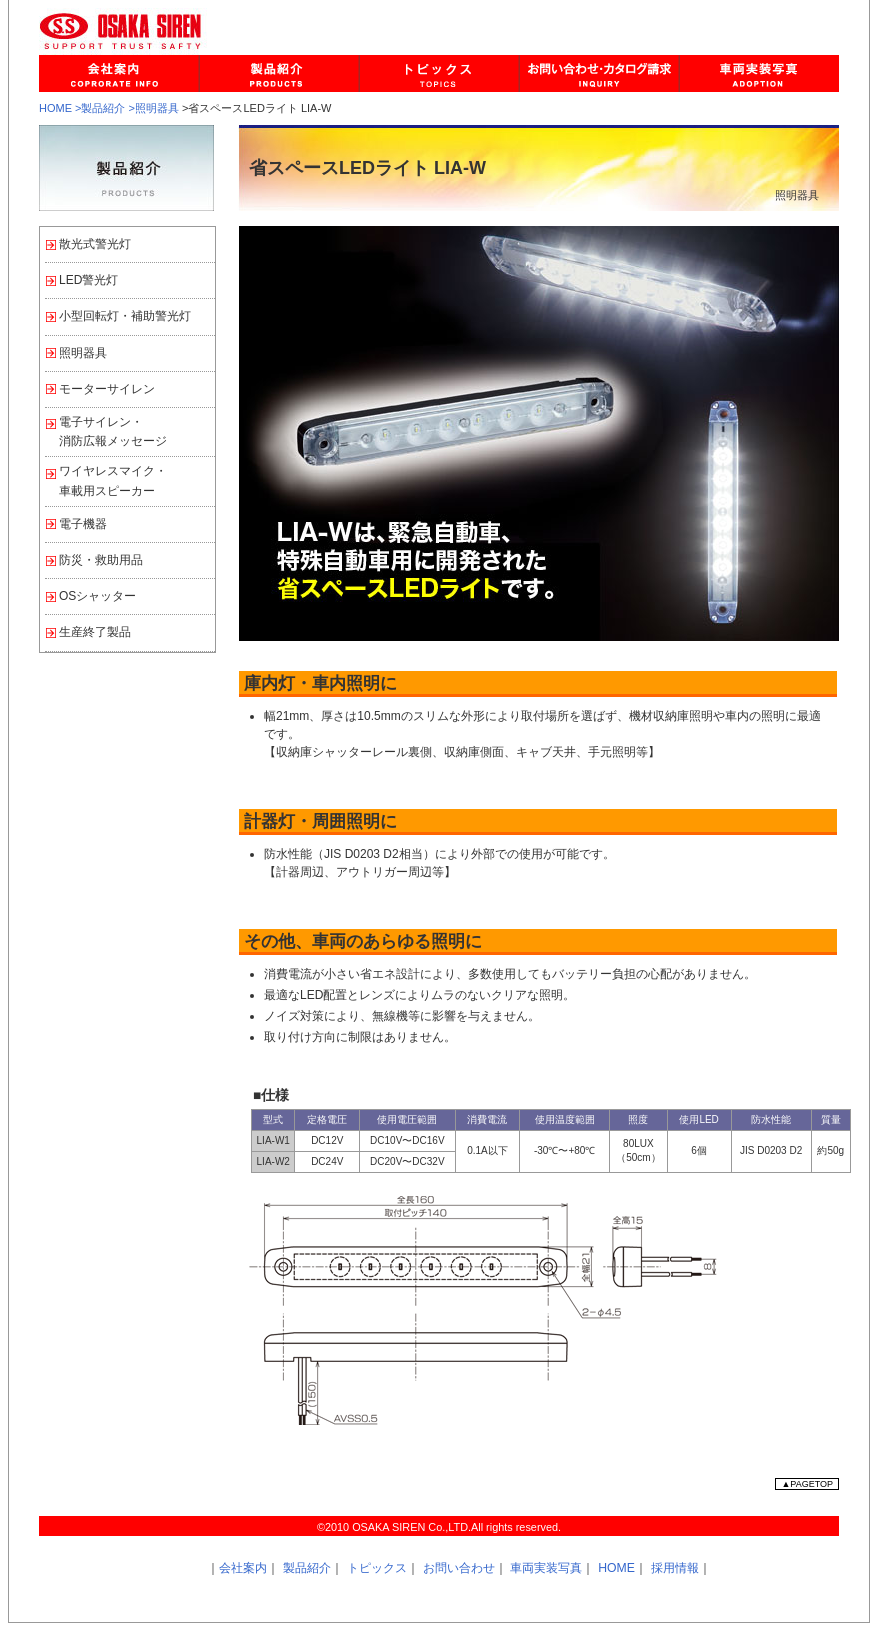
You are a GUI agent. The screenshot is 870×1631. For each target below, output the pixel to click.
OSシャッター (97, 596)
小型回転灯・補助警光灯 (125, 316)
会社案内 (243, 1568)
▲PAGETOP (807, 1484)
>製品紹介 (100, 108)
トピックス (377, 1568)
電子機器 (83, 524)
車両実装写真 (546, 1568)
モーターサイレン (107, 389)
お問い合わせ (459, 1568)
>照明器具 (154, 108)
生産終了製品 (95, 632)
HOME (55, 108)
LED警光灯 (88, 280)
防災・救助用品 (101, 560)
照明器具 (83, 353)
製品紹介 (307, 1568)
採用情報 (675, 1568)
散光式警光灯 (95, 244)
